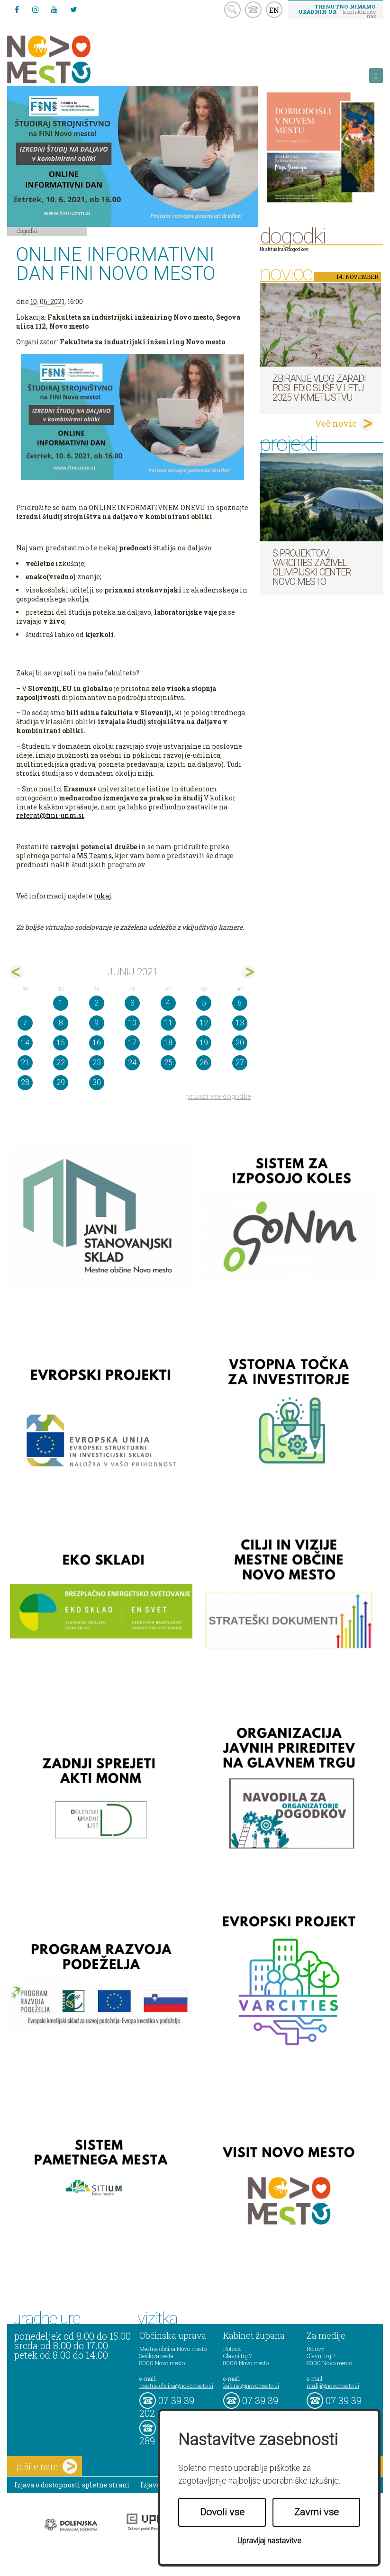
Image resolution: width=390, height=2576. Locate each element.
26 (204, 1062)
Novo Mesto (71, 59)
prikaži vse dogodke (218, 1096)
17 (132, 1042)
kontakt (253, 9)
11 (168, 1022)
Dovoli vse (222, 2512)
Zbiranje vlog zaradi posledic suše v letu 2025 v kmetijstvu (319, 388)
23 (96, 1062)
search (232, 9)
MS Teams (94, 855)
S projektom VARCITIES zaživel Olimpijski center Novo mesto (311, 567)
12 (204, 1022)
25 (168, 1062)
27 (240, 1062)
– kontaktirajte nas (337, 11)
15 (60, 1042)
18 (168, 1042)
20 (240, 1042)
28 (25, 1082)
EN (274, 10)
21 (25, 1062)
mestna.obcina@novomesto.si (176, 2385)
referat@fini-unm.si (50, 815)
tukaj (102, 895)
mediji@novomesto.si (333, 2385)
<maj (16, 972)
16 (96, 1042)
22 (60, 1062)
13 (240, 1022)
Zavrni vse (316, 2512)
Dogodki (27, 230)
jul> (248, 972)
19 (204, 1042)
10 (132, 1022)
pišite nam (47, 2466)
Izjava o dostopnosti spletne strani (72, 2484)
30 (96, 1082)
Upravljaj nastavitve (269, 2540)
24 (132, 1062)
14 (25, 1042)
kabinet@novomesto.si (251, 2385)
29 (60, 1082)
